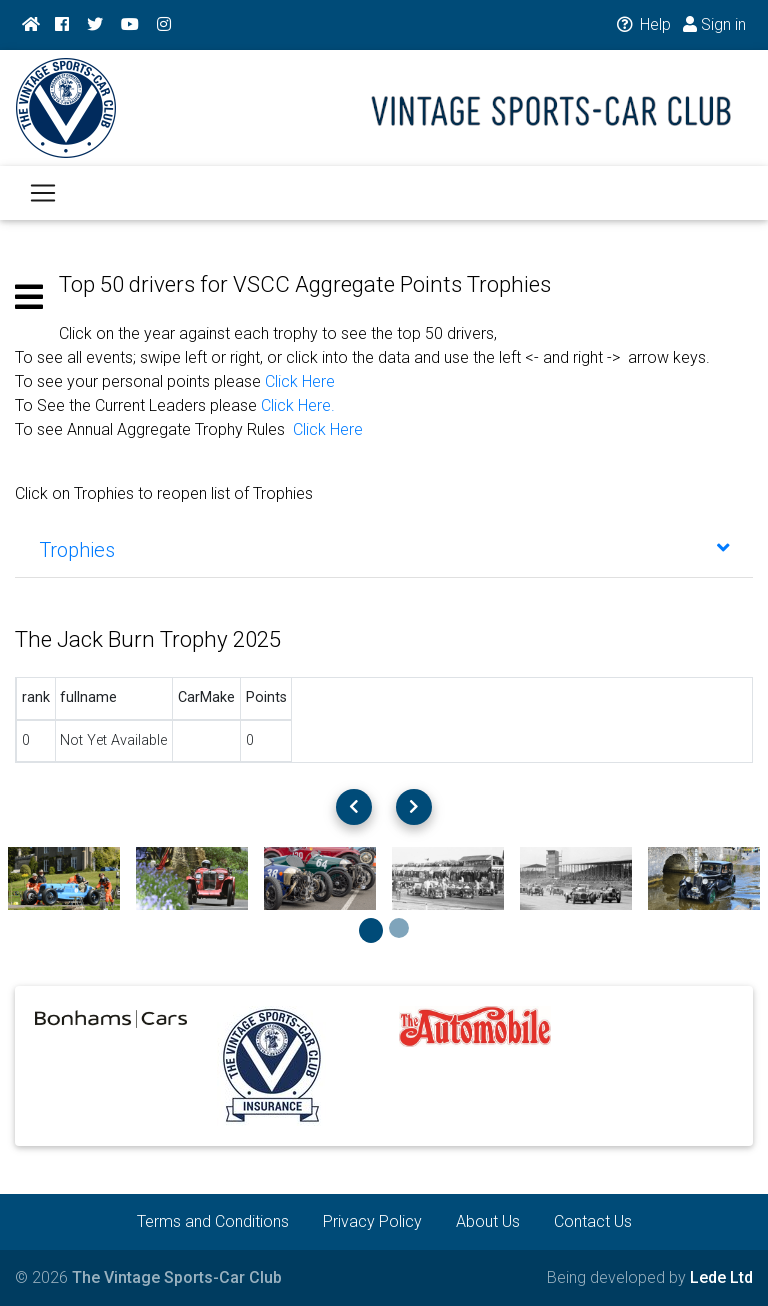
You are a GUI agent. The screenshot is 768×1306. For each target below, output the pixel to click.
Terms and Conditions (213, 1221)
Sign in (714, 24)
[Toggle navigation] (43, 205)
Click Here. (298, 405)
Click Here (300, 381)
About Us (488, 1221)
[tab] (384, 550)
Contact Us (593, 1221)
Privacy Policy (372, 1221)
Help (642, 24)
